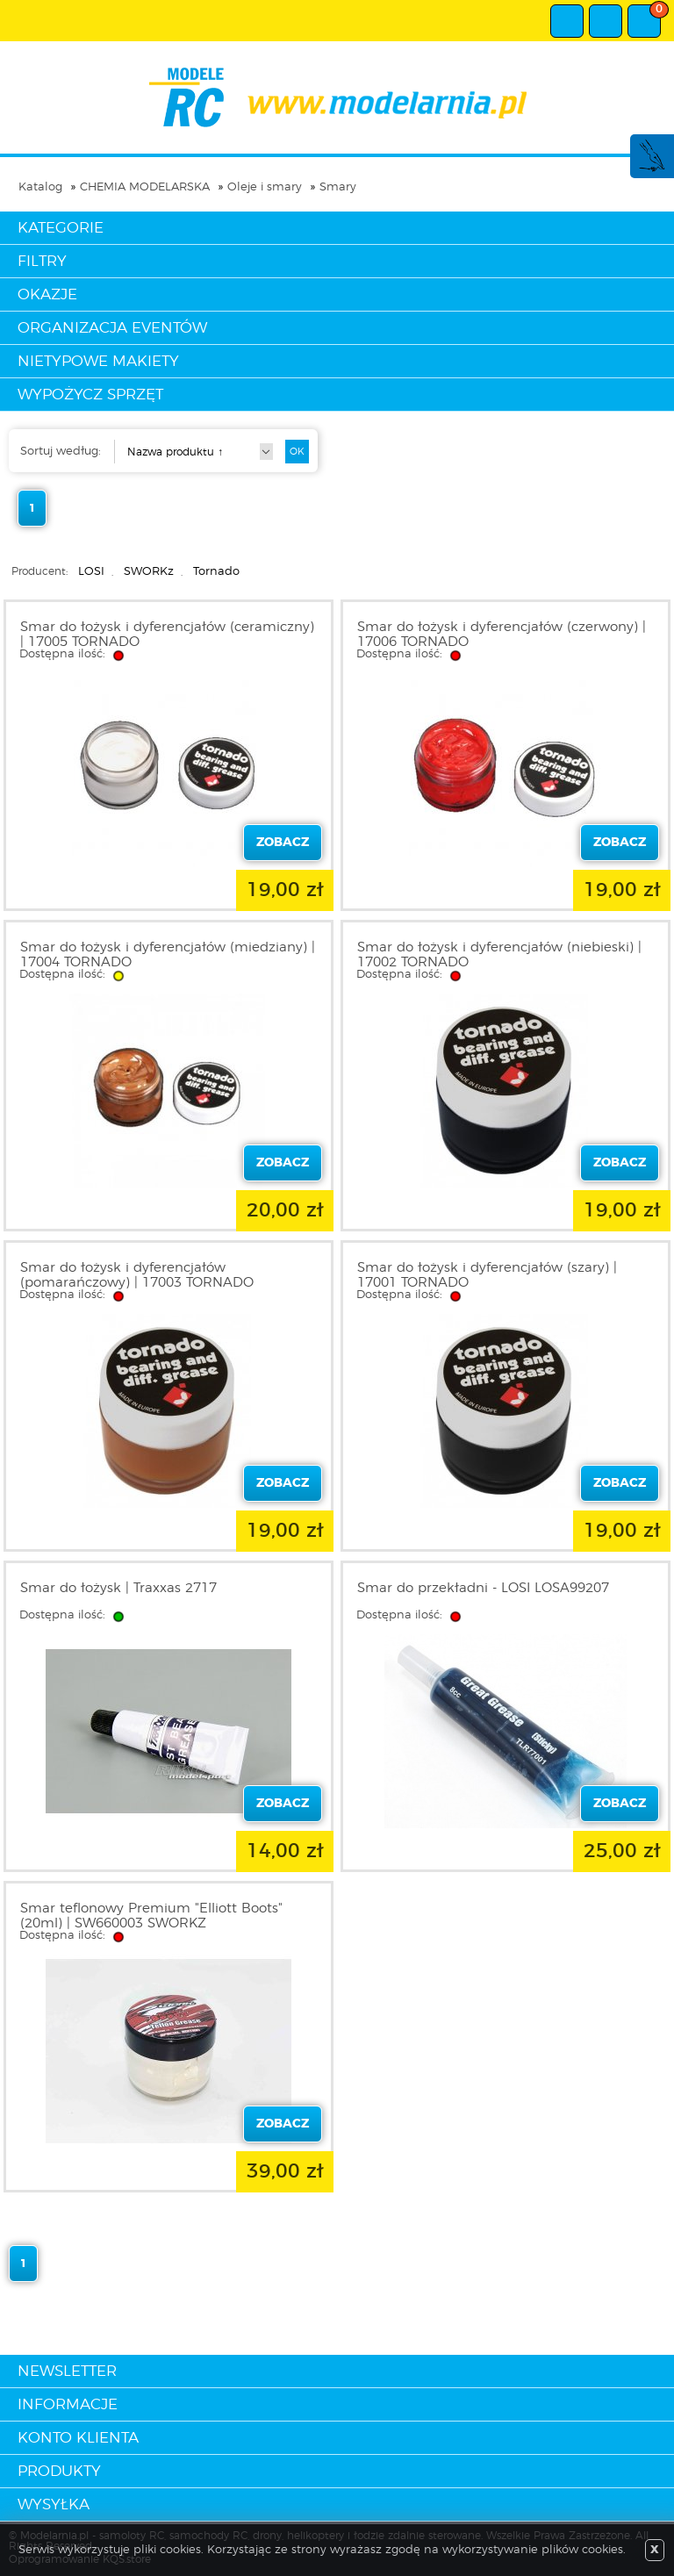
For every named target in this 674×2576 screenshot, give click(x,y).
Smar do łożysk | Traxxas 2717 (118, 1588)
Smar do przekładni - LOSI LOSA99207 (483, 1588)
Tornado (216, 572)
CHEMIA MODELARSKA (145, 187)
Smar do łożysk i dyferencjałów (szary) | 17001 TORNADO (487, 1275)
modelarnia (337, 97)
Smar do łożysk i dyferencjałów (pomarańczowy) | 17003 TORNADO (137, 1275)
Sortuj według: (60, 451)
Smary (337, 187)
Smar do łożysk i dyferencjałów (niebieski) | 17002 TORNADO (499, 955)
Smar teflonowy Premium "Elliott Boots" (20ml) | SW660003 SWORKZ (151, 1916)
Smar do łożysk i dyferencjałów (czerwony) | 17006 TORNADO (501, 635)
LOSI (91, 572)
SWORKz (149, 572)
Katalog (40, 187)
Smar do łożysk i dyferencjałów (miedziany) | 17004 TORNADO (167, 955)
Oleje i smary (264, 187)
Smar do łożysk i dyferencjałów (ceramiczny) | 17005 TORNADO (167, 635)
